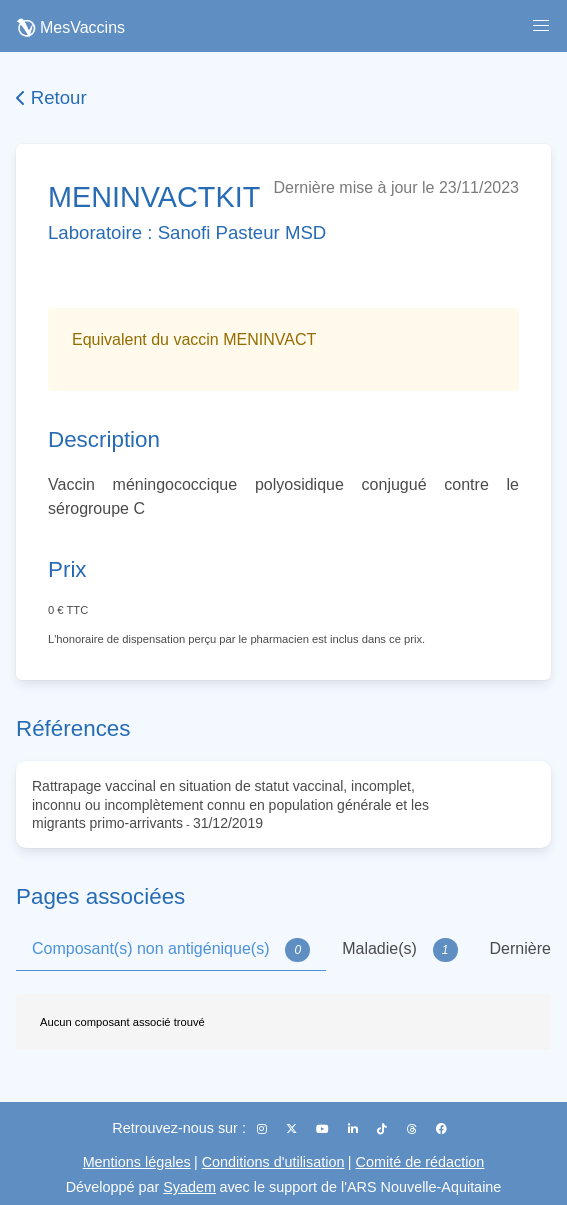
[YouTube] (324, 1129)
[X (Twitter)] (293, 1129)
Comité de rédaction (420, 1162)
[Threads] (413, 1129)
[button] (541, 26)
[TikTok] (383, 1129)
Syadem (189, 1187)
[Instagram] (263, 1129)
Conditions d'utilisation (273, 1162)
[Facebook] (441, 1129)
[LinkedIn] (354, 1129)
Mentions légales (137, 1162)
